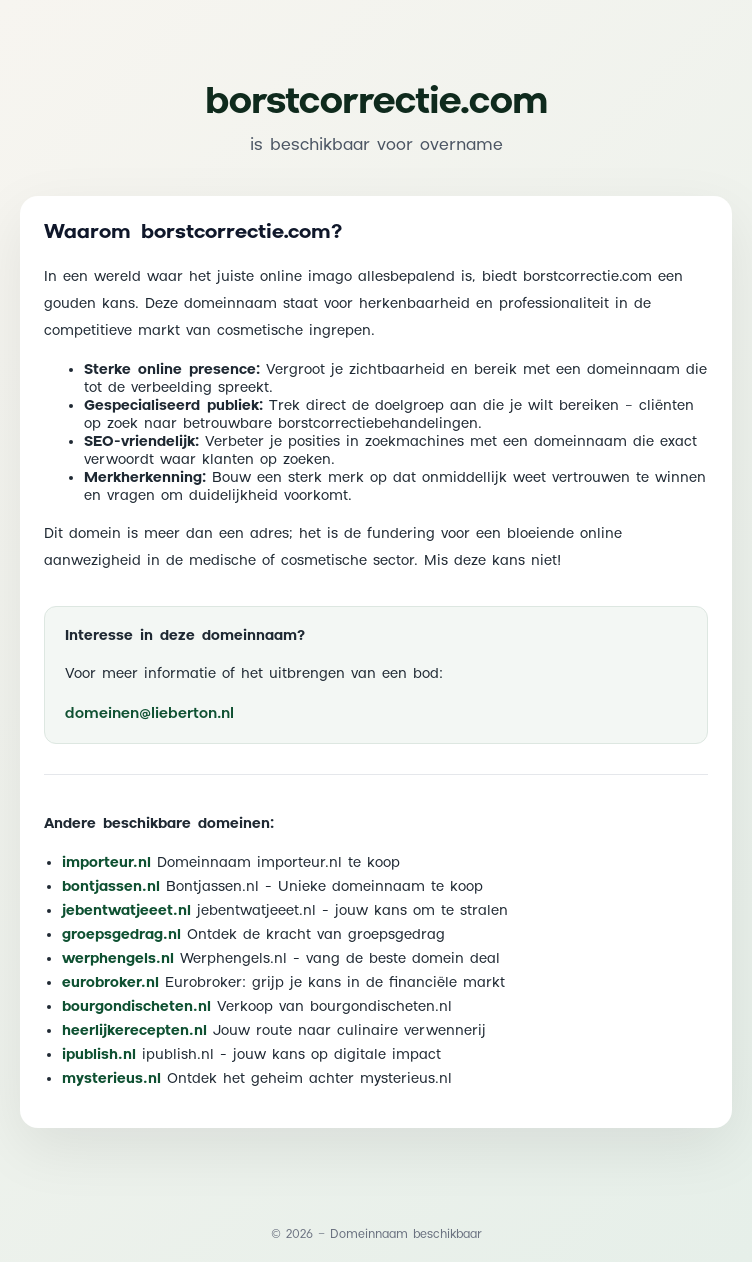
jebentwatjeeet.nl (126, 911)
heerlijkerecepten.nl (134, 1031)
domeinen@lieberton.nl (149, 713)
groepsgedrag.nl (121, 935)
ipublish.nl (99, 1055)
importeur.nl (106, 863)
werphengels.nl (118, 959)
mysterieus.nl (111, 1079)
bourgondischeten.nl (136, 1007)
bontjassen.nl (111, 887)
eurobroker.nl (110, 983)
